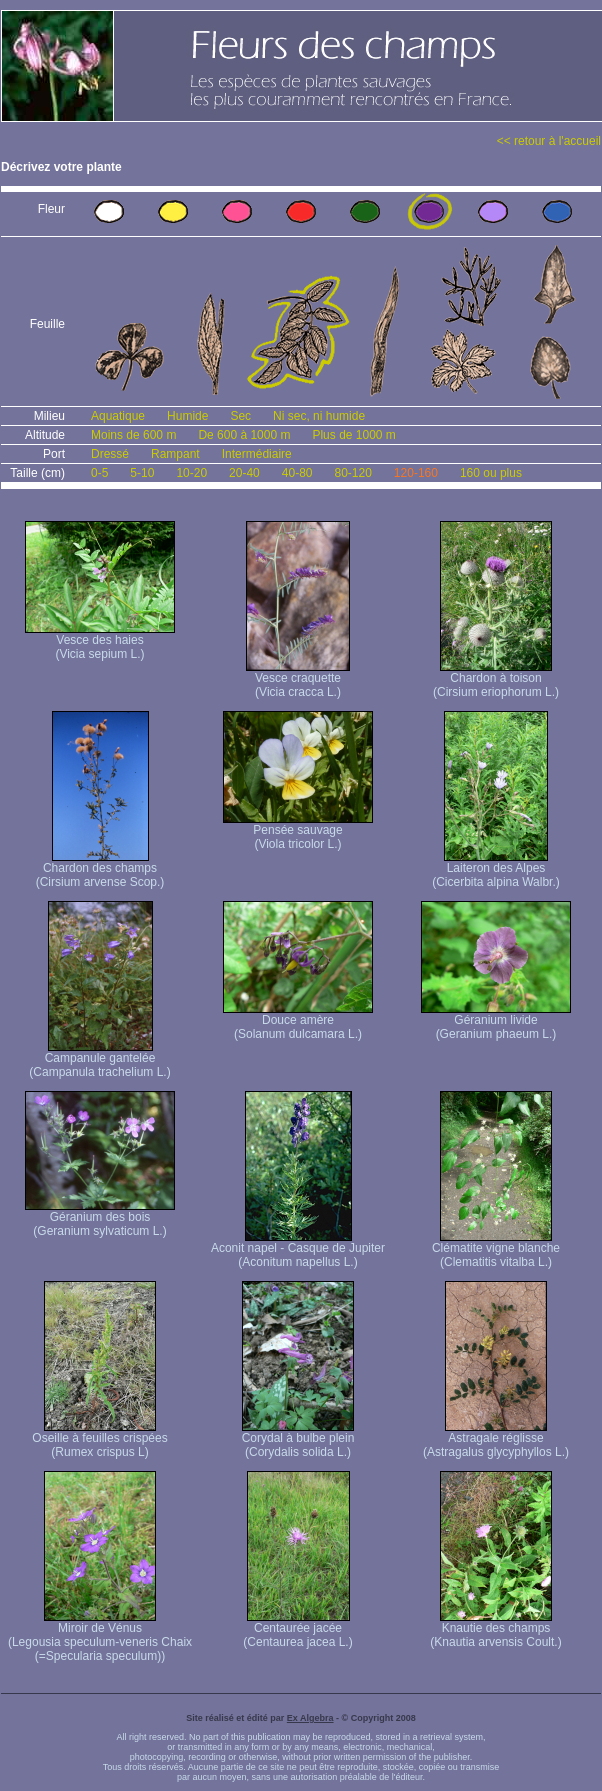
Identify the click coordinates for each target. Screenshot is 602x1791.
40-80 (297, 473)
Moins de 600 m (133, 435)
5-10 (142, 473)
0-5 (99, 473)
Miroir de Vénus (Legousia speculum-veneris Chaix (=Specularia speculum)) (100, 1636)
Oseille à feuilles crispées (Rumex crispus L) (99, 1439)
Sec (240, 416)
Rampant (175, 454)
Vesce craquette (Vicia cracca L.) (298, 679)
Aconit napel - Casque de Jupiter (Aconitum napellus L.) (298, 1249)
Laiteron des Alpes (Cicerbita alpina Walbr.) (496, 869)
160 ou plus (491, 473)
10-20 (191, 473)
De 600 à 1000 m (244, 435)
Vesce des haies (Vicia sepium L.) (100, 641)
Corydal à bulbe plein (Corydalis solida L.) (298, 1439)
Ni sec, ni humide (319, 416)
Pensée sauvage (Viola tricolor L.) (298, 831)
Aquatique (118, 416)
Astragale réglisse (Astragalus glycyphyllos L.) (496, 1439)
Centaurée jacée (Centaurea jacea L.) (297, 1629)
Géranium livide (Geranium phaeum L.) (496, 1021)
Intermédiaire (257, 454)
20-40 (244, 473)
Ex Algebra (310, 1718)
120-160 (416, 473)
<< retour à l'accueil (549, 141)
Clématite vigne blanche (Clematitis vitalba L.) (496, 1249)
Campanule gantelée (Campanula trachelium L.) (99, 1059)
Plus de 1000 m (353, 435)
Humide (187, 416)
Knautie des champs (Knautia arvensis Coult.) (495, 1629)
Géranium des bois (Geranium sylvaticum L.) (100, 1218)
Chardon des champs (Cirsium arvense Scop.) (100, 869)
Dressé (110, 454)
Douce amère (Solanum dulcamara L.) (298, 1021)
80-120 (352, 473)
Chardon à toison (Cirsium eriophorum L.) (496, 679)
